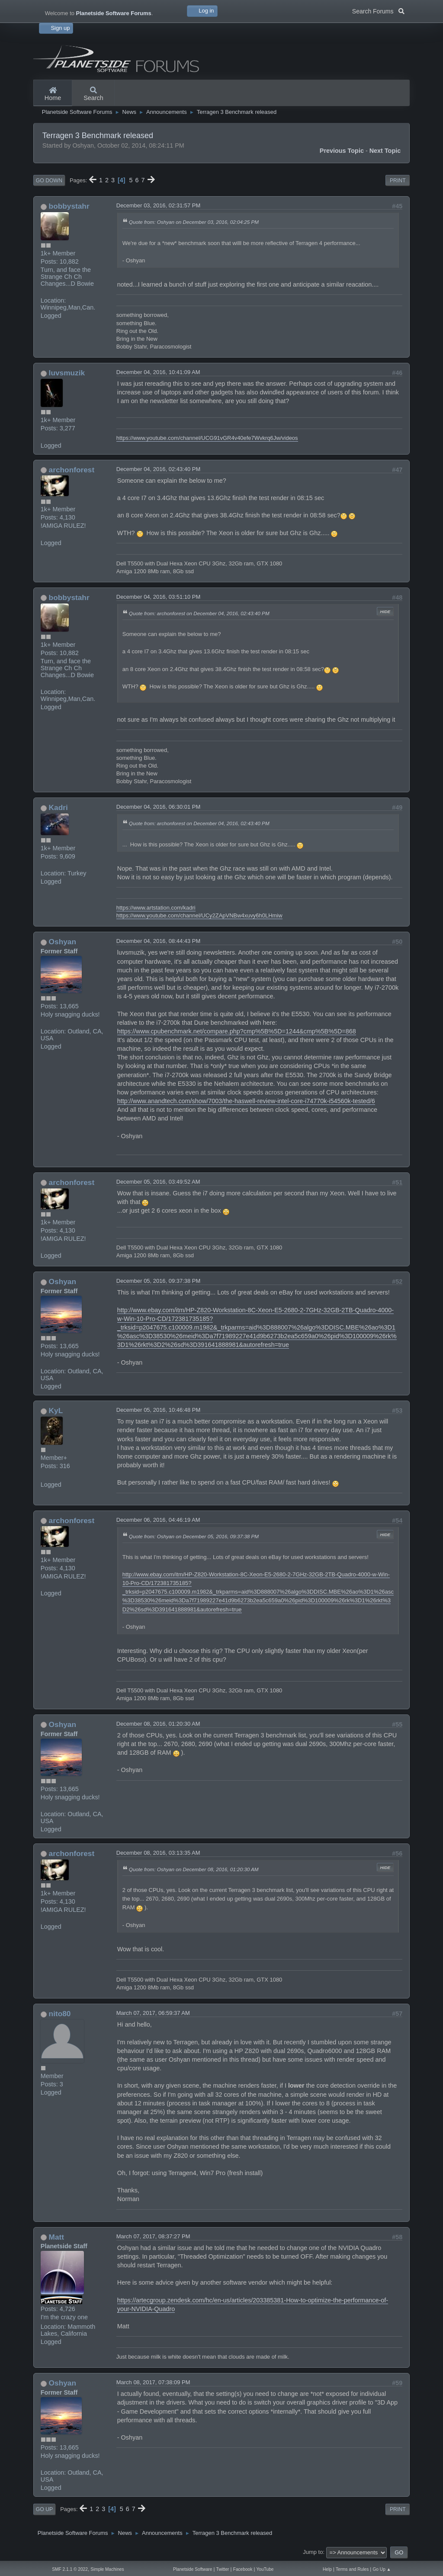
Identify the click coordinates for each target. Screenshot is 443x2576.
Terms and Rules (352, 2569)
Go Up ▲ (381, 2569)
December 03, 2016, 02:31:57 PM (158, 205)
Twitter (222, 2569)
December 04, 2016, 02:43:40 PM (158, 469)
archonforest (72, 469)
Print (398, 181)
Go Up (44, 2509)
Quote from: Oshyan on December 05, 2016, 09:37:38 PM (194, 1536)
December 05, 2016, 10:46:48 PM (158, 1410)
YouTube (265, 2569)
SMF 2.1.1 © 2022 (70, 2569)
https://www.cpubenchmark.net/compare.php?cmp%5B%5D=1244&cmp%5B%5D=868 (236, 1031)
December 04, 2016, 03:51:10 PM (158, 597)
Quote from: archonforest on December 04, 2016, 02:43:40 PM (199, 613)
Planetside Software (192, 2569)
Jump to (313, 2552)
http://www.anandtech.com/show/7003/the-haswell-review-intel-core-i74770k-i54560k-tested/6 (246, 1101)
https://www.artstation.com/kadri (156, 907)
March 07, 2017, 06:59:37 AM (153, 2013)
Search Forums (378, 10)
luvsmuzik (67, 372)
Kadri (58, 807)
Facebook (243, 2569)
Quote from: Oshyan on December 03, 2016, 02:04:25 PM (194, 222)
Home (53, 94)
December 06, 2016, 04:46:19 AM (158, 1520)
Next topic (385, 150)
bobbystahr (69, 206)
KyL (56, 1410)
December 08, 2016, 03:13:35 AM (158, 1853)
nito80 (60, 2013)
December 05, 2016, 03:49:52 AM (158, 1181)
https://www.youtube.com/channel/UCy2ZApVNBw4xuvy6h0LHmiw (199, 915)
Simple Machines (107, 2569)
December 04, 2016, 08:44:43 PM (158, 941)
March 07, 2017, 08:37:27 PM (153, 2236)
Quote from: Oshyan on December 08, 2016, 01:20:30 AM (194, 1869)
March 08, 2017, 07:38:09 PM (153, 2382)
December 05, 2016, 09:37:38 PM (158, 1281)
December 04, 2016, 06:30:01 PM (158, 807)
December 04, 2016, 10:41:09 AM (158, 372)
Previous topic (342, 150)
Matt (56, 2237)
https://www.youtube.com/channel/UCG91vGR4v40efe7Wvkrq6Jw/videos (207, 438)
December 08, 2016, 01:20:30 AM (158, 1724)
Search (93, 94)
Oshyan (62, 941)
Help (327, 2569)
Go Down (49, 181)
